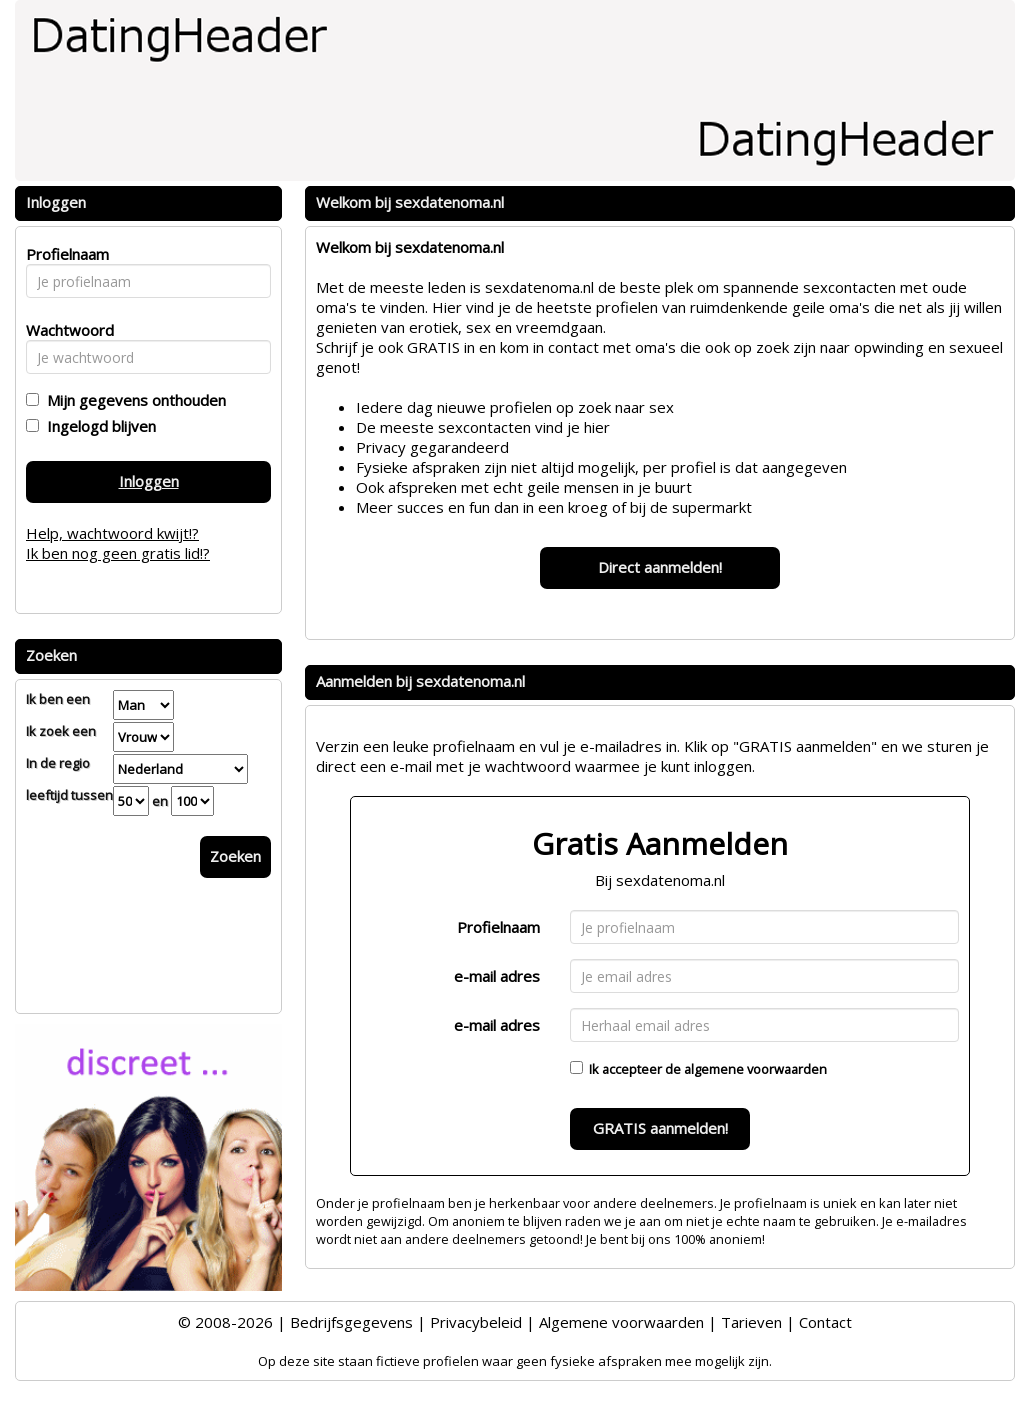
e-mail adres (497, 976)
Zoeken (235, 856)
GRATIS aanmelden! (660, 1128)
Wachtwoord (64, 330)
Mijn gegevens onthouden (132, 400)
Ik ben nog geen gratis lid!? (118, 553)
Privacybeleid (476, 1322)
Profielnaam (498, 927)
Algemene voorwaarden (621, 1322)
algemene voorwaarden (755, 1069)
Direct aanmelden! (660, 567)
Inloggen (149, 481)
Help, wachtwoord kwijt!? (112, 533)
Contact (825, 1322)
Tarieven (751, 1322)
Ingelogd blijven (97, 426)
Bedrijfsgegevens (351, 1322)
